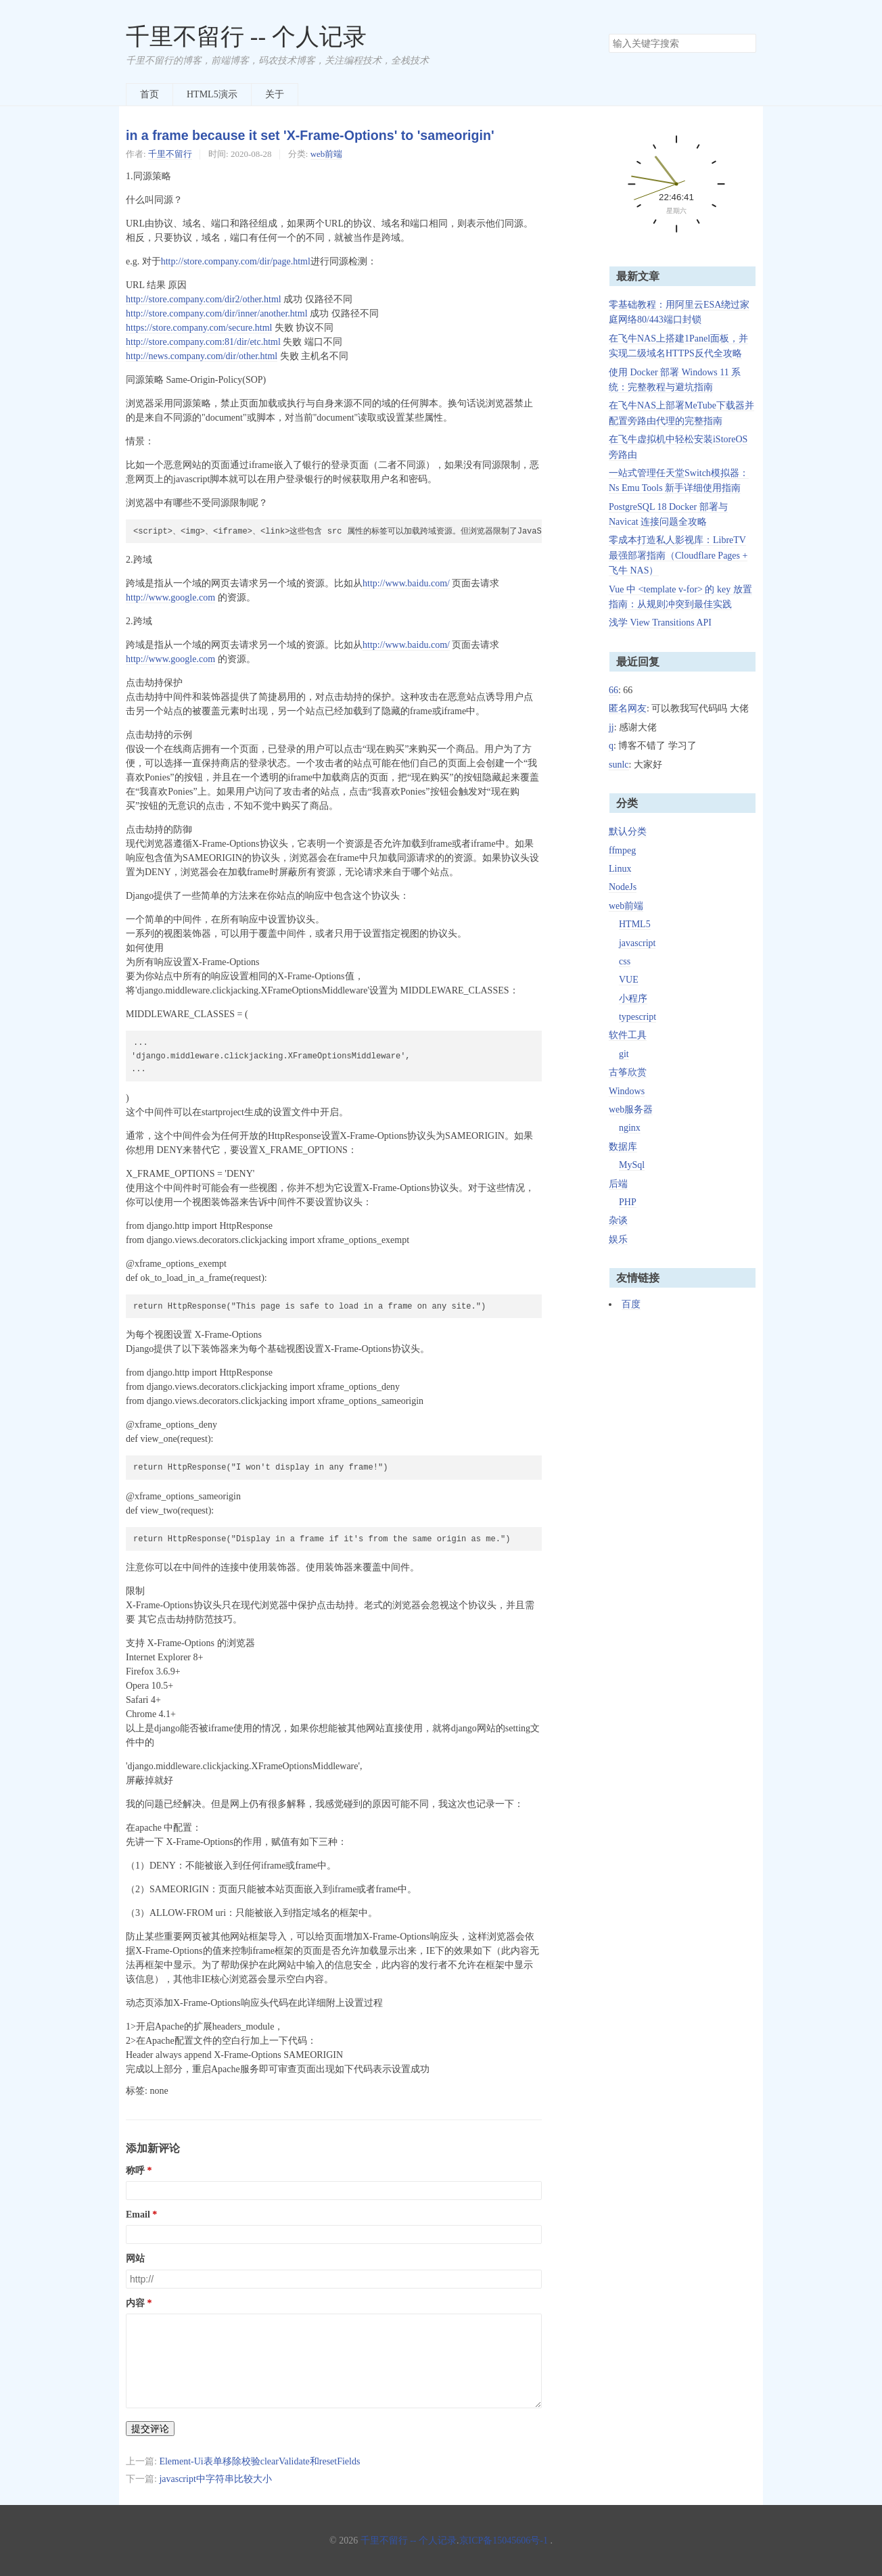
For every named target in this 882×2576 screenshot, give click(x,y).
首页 (149, 94)
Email (138, 2214)
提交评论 (150, 2428)
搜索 (745, 43)
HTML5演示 (212, 94)
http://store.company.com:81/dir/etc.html (203, 342)
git (624, 1054)
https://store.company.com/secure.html (199, 328)
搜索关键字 (608, 33)
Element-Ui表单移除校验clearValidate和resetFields (259, 2461)
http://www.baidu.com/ (406, 583)
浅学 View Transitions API (660, 622)
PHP (627, 1202)
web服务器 (631, 1109)
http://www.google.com (170, 597)
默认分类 (628, 831)
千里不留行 (170, 154)
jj (611, 727)
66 (613, 690)
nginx (630, 1128)
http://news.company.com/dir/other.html (201, 356)
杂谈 (618, 1220)
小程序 (633, 998)
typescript (637, 1017)
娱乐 (618, 1239)
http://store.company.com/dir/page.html (235, 261)
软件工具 (628, 1035)
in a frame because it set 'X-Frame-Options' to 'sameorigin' (310, 135)
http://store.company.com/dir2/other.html (203, 299)
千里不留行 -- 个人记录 (246, 37)
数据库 (623, 1147)
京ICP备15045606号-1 (503, 2540)
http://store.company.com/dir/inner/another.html (217, 313)
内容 (135, 2303)
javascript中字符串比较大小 (215, 2479)
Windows (627, 1091)
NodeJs (622, 887)
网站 (135, 2258)
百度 (631, 1304)
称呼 (135, 2170)
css (624, 961)
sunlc (619, 764)
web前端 (326, 154)
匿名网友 (628, 708)
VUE (629, 980)
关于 (274, 94)
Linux (620, 869)
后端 (618, 1184)
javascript (637, 943)
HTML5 (635, 924)
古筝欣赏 (628, 1072)
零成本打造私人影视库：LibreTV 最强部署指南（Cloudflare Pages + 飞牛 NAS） (678, 555)
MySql (632, 1165)
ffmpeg (622, 850)
